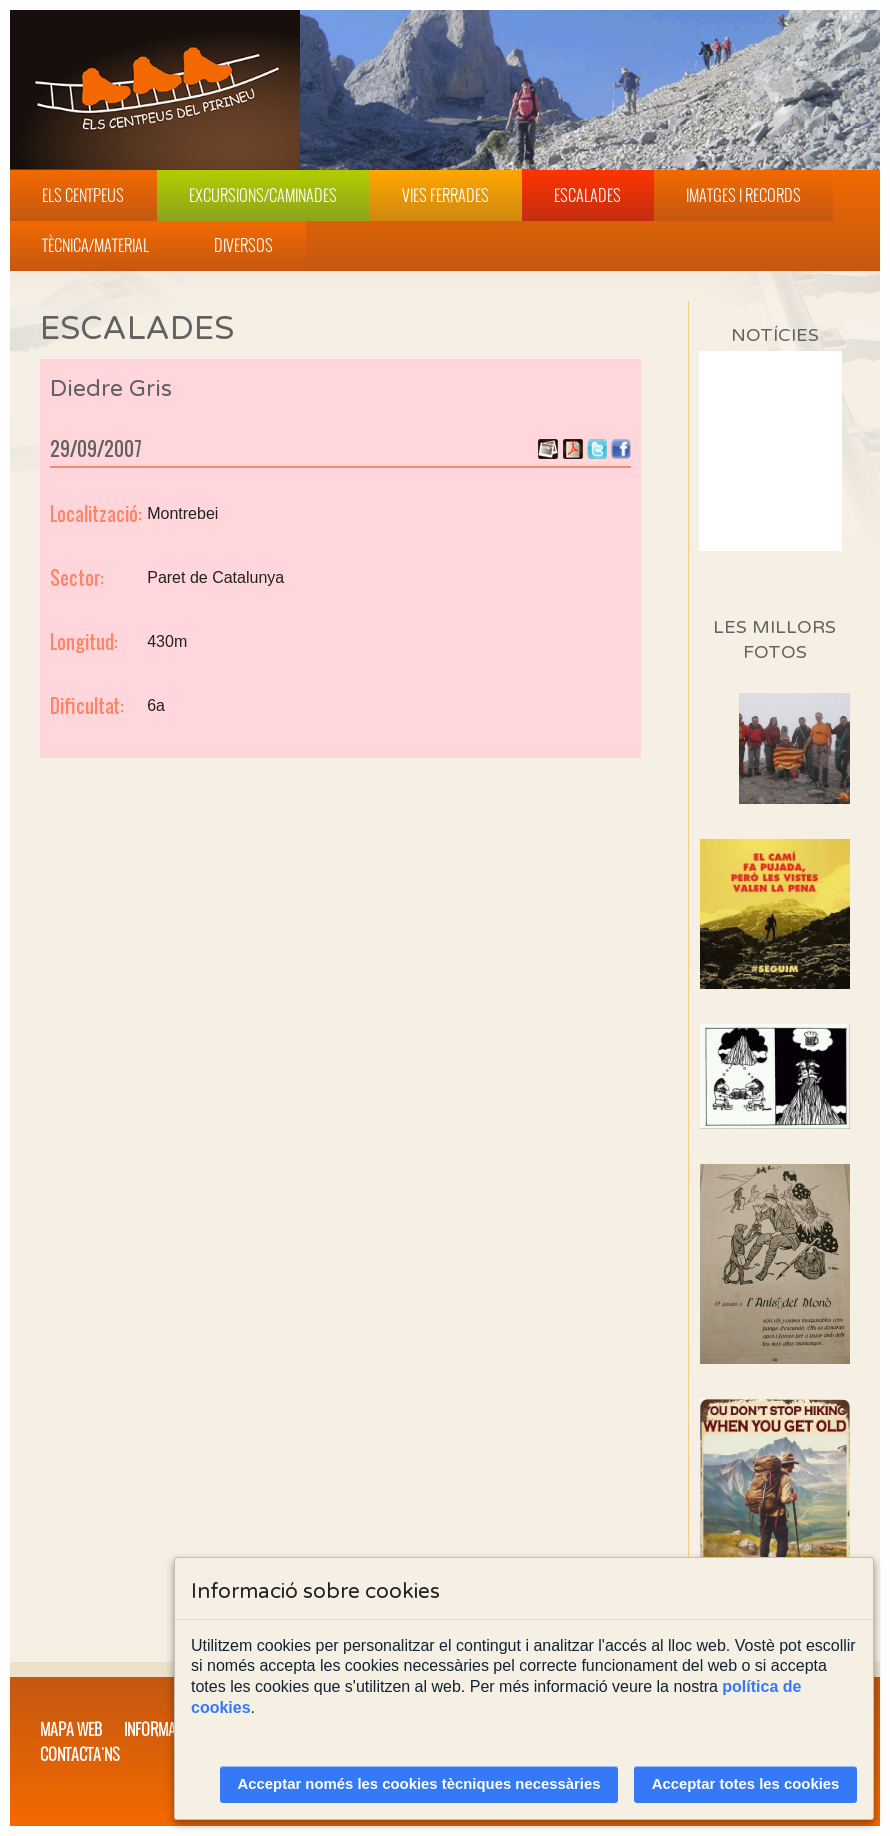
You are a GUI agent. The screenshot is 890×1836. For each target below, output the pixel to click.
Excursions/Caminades (263, 195)
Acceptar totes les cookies (746, 1784)
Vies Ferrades (445, 195)
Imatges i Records (743, 195)
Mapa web (71, 1729)
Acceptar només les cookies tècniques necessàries (419, 1784)
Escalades (587, 195)
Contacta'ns (80, 1754)
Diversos (243, 245)
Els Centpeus (83, 195)
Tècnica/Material (95, 245)
